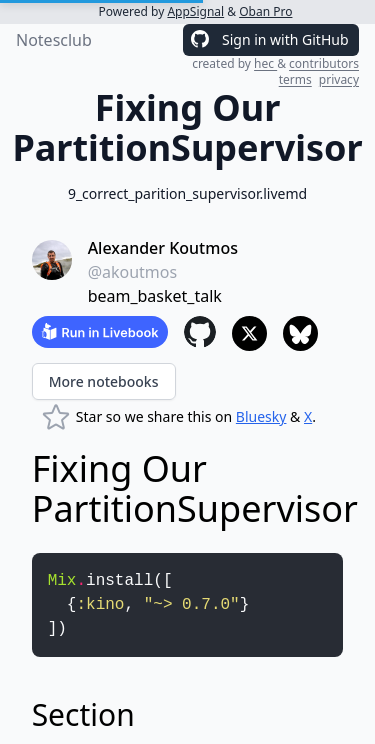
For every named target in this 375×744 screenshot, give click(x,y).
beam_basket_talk (155, 296)
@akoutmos (133, 272)
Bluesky (261, 416)
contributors (324, 63)
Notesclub (54, 40)
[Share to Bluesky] (300, 333)
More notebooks (104, 381)
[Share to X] (249, 333)
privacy (339, 79)
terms (295, 79)
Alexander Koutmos (163, 248)
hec (265, 63)
